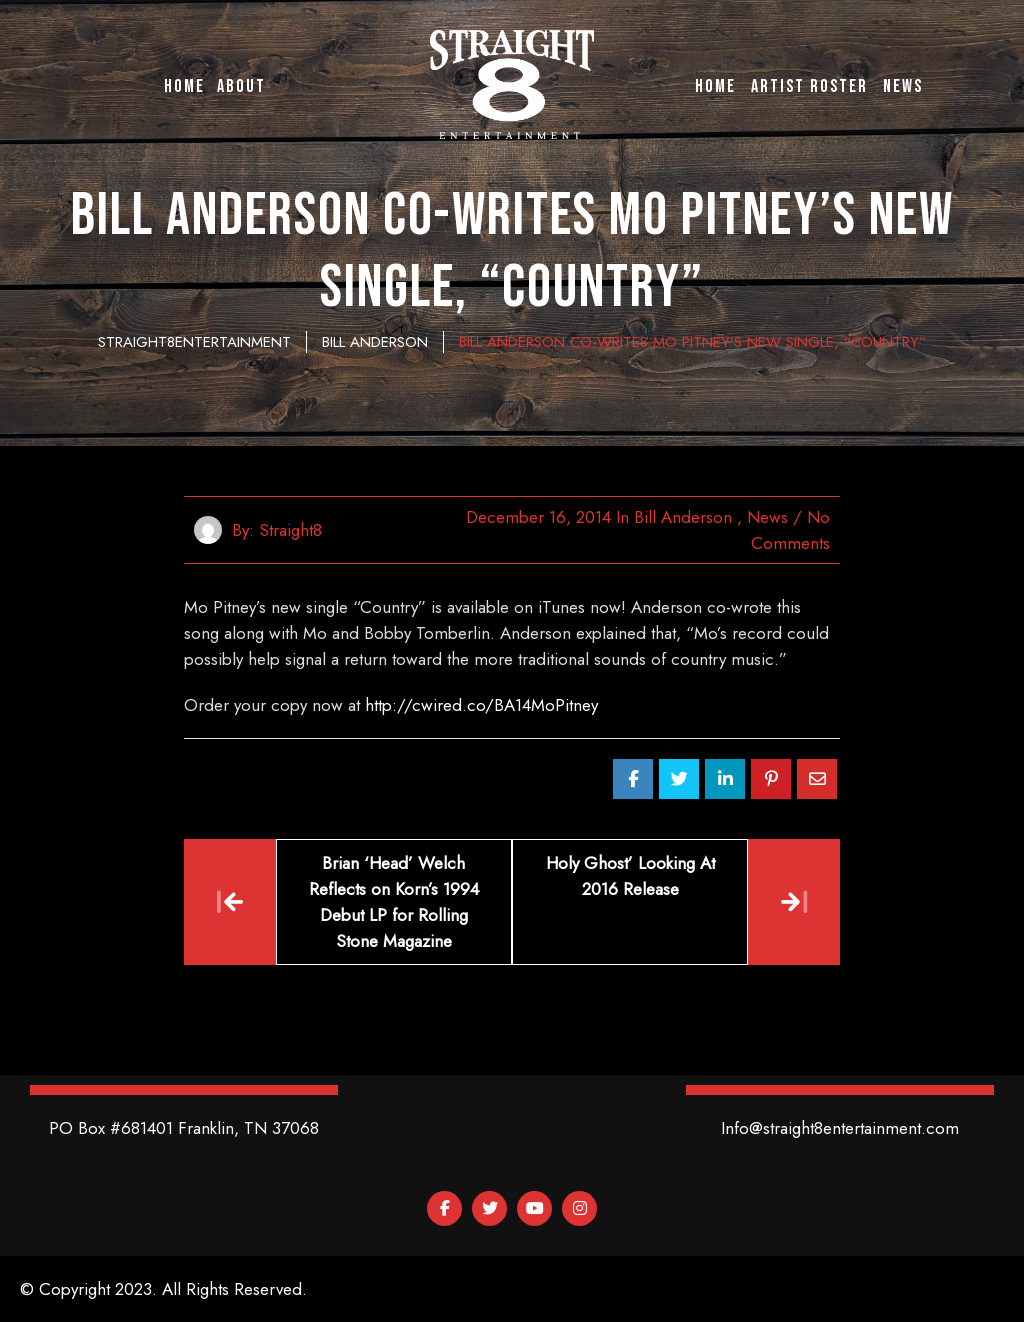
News (767, 517)
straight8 (290, 530)
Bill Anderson (683, 517)
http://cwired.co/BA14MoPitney (481, 705)
